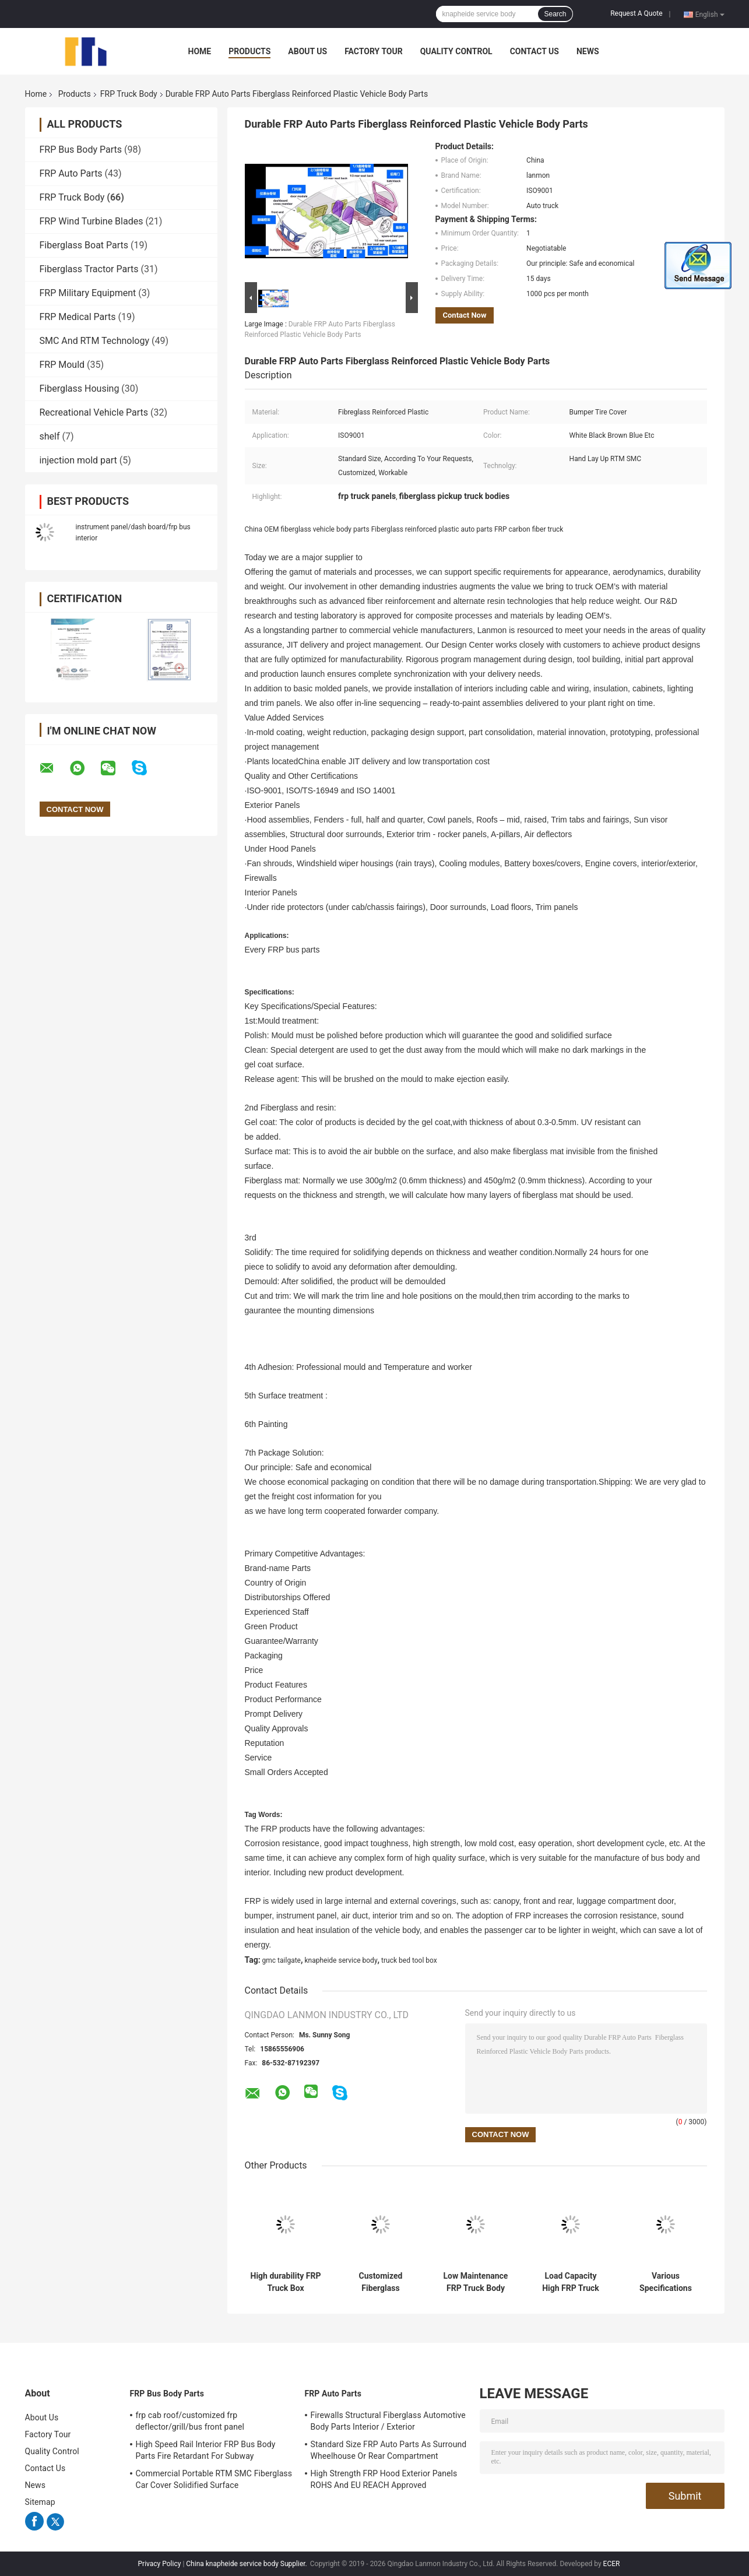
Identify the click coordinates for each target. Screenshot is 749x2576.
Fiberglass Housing (79, 388)
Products (249, 51)
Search (555, 14)
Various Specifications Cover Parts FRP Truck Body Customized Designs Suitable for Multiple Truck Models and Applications (665, 2282)
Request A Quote (636, 13)
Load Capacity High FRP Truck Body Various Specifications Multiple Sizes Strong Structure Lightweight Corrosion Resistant (570, 2282)
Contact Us (534, 51)
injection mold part (78, 460)
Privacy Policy (159, 2564)
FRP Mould (62, 364)
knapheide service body (340, 1960)
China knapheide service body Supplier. (247, 2564)
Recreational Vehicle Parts (94, 412)
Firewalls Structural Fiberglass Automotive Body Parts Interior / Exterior (388, 2420)
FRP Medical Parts (78, 316)
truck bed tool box (409, 1960)
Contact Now (465, 315)
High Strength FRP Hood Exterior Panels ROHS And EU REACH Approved (384, 2479)
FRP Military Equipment (88, 292)
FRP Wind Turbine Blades (91, 221)
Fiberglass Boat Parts (84, 245)
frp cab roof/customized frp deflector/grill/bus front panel (190, 2420)
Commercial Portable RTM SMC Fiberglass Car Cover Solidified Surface (214, 2479)
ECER (611, 2564)
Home (200, 51)
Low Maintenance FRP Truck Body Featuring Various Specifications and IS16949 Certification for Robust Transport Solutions (475, 2282)
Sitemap (40, 2502)
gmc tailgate (281, 1960)
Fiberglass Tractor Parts (89, 269)
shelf (50, 436)
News (587, 51)
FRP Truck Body (128, 94)
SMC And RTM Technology (95, 340)
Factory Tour (373, 51)
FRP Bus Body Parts (81, 149)
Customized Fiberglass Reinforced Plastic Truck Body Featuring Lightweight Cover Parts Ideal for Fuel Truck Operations (381, 2282)
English (710, 14)
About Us (307, 51)
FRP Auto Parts (71, 173)
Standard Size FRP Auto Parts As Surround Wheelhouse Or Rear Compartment (389, 2450)
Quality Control (456, 51)
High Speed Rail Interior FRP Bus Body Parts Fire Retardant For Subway (206, 2450)
